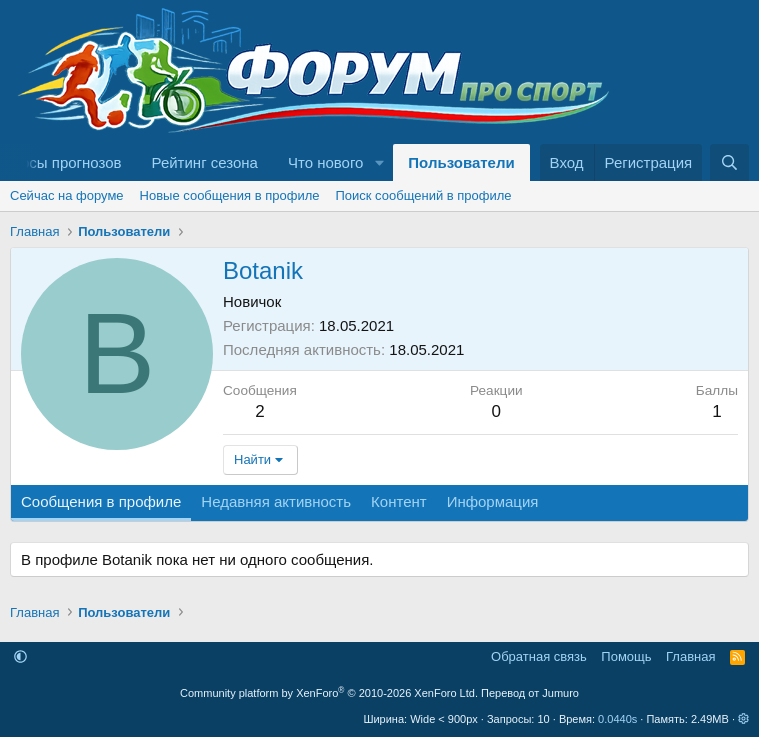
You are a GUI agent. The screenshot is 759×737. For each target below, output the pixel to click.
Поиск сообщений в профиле (423, 195)
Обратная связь (539, 656)
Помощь (626, 656)
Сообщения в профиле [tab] (101, 501)
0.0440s (617, 719)
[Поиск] (729, 162)
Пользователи (461, 162)
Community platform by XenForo (329, 693)
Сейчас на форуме (67, 195)
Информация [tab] (493, 501)
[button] (379, 162)
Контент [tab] (399, 501)
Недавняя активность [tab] (276, 501)
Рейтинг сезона (205, 162)
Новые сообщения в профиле (230, 195)
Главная (690, 656)
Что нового (325, 162)
